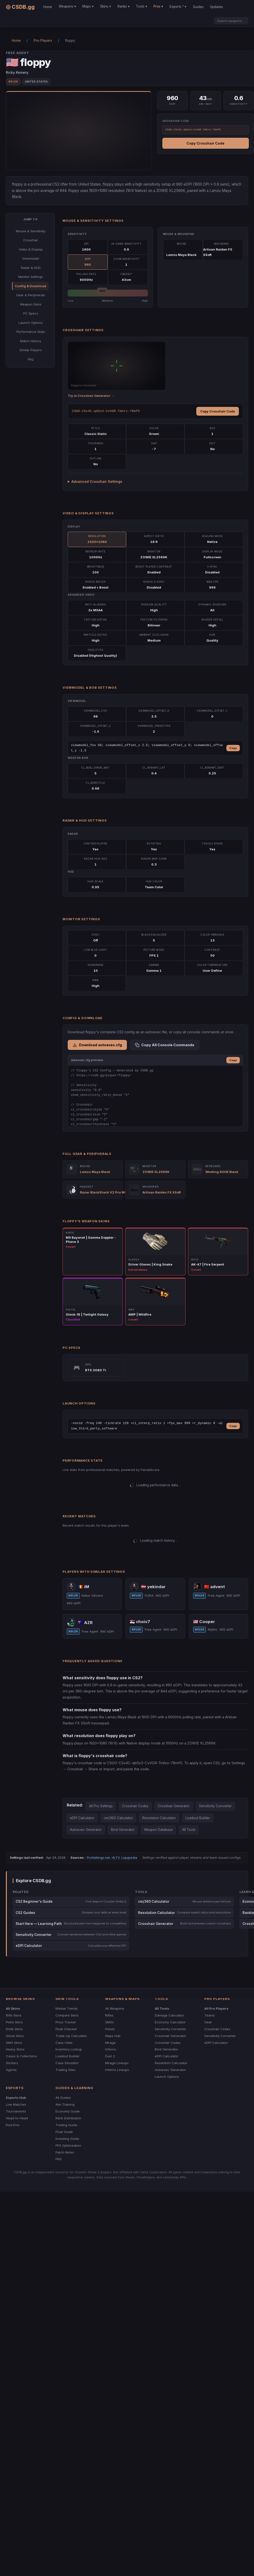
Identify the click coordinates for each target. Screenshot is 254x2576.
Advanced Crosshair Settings (96, 481)
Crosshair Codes (135, 1806)
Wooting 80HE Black (221, 1172)
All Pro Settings (101, 1806)
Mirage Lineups (117, 2063)
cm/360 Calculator (118, 1818)
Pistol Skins (14, 2022)
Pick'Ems (13, 2125)
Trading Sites (65, 2070)
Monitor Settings (30, 277)
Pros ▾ (158, 6)
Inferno (110, 2049)
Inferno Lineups (117, 2070)
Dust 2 (110, 2056)
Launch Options (31, 323)
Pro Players (43, 40)
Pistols (110, 2029)
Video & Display (31, 249)
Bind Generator (123, 1830)
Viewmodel (30, 258)
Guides (198, 7)
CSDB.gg (20, 7)
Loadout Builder (197, 1818)
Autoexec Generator (86, 1830)
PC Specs (30, 313)
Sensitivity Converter (215, 1806)
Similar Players (31, 350)
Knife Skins (14, 2029)
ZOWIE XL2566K (156, 1172)
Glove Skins (15, 2036)
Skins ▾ (105, 6)
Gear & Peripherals (30, 295)
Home (47, 7)
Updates (216, 7)
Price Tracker (65, 2022)
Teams (209, 2015)
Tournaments (16, 2111)
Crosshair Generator (174, 1806)
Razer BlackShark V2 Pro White (105, 1192)
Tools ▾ (141, 6)
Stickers (12, 2063)
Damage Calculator (169, 2015)
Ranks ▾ (124, 6)
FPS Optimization (68, 2145)
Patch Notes (64, 2152)
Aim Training (65, 2104)
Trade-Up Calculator (71, 2036)
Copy (233, 748)
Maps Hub (113, 2036)
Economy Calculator (170, 2022)
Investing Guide (67, 2139)
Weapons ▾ (67, 6)
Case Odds (64, 2043)
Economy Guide (67, 2111)
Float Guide (64, 2132)
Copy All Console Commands (164, 1045)
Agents (11, 2070)
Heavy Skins (15, 2049)
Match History (30, 341)
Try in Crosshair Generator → (91, 396)
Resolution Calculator (159, 1818)
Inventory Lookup (68, 2049)
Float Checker (66, 2029)
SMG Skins (14, 2043)
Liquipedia (129, 1857)
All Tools (189, 1830)
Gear (208, 2022)
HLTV (116, 1857)
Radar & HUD (31, 268)
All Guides (63, 2098)
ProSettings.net (98, 1857)
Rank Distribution (68, 2118)
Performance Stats (30, 332)
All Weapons (114, 2008)
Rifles (109, 2015)
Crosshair (30, 240)
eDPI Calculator (82, 1818)
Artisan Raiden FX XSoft (162, 1192)
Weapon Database (158, 1830)
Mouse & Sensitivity (30, 231)
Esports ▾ (178, 6)
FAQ (31, 359)
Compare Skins (67, 2015)
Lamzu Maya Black (95, 1172)
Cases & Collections (21, 2056)
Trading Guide (66, 2125)
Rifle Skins (14, 2015)
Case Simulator (67, 2063)
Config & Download (30, 286)
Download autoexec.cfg (97, 1045)
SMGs (109, 2022)
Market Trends (66, 2008)
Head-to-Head (17, 2118)
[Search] (231, 20)
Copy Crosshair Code (206, 143)
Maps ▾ (88, 6)
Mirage (110, 2043)
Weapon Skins (31, 304)
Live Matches (16, 2104)
